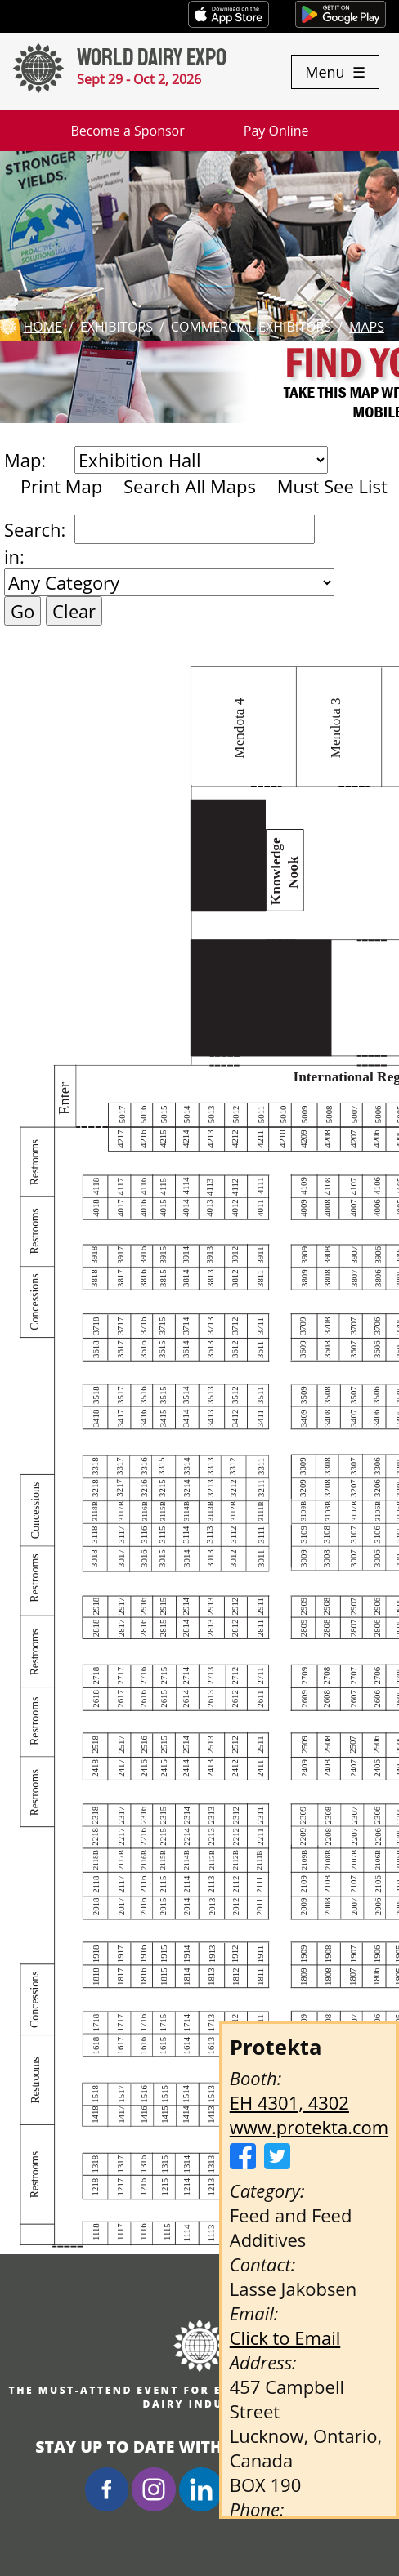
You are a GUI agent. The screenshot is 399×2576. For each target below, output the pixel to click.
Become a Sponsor (127, 131)
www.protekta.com (309, 2127)
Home (42, 327)
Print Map (61, 486)
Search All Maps (189, 486)
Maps (366, 327)
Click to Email (285, 2337)
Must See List (332, 486)
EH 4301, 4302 (289, 2102)
